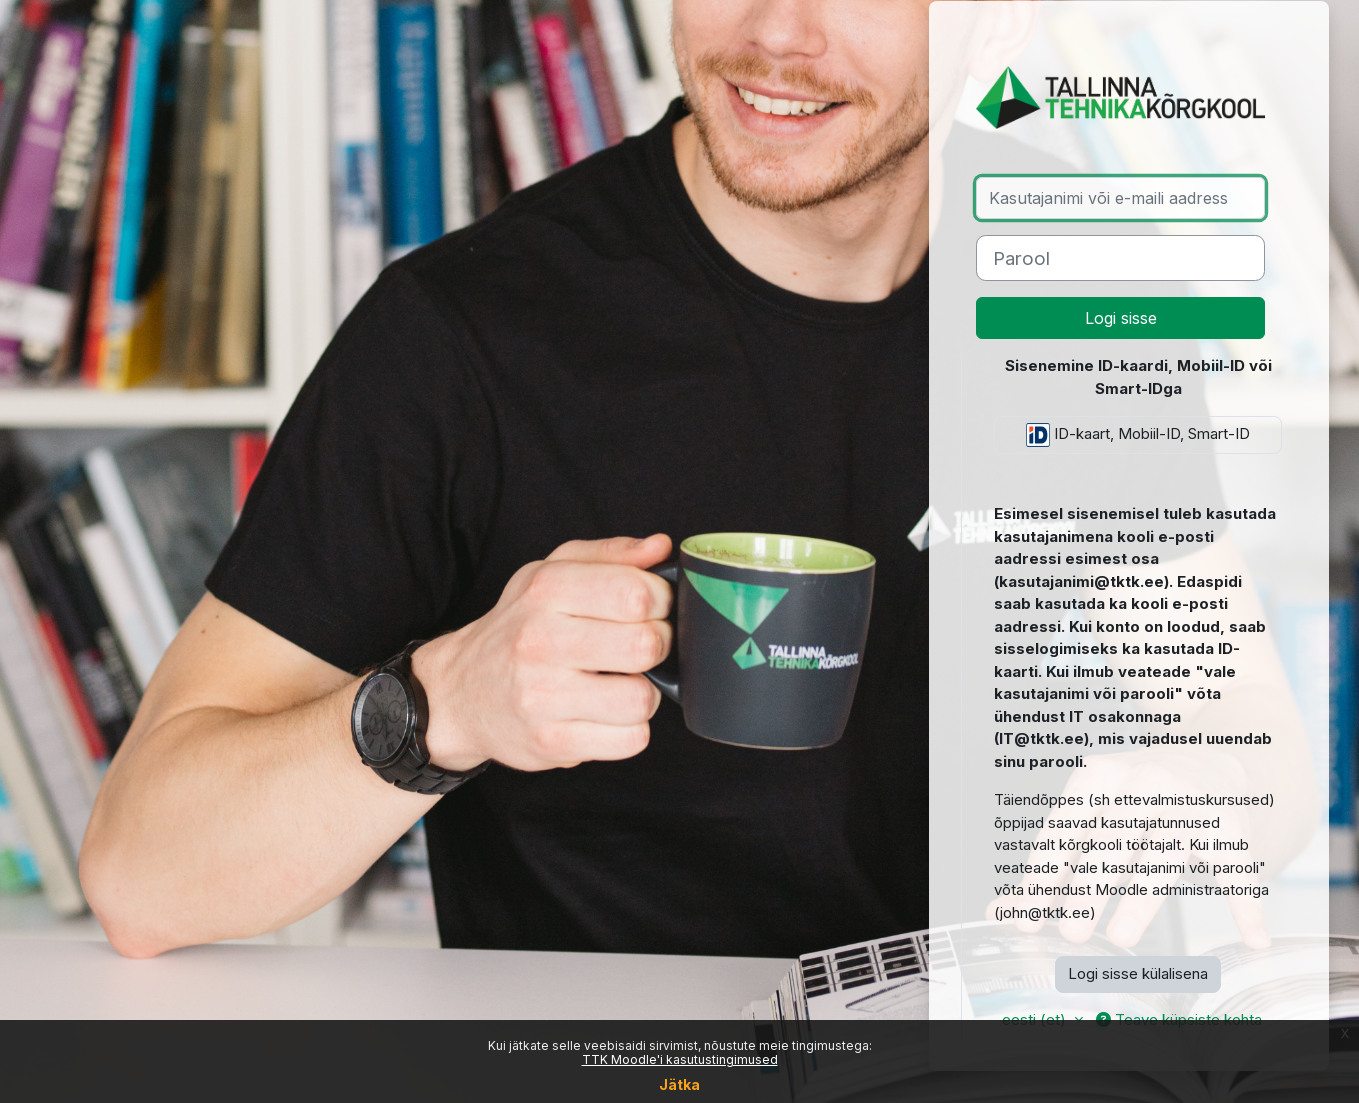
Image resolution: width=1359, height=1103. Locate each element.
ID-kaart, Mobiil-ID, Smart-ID (1138, 435)
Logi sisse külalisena (1138, 973)
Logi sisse (1121, 318)
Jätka (679, 1084)
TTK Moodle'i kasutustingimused (680, 1059)
